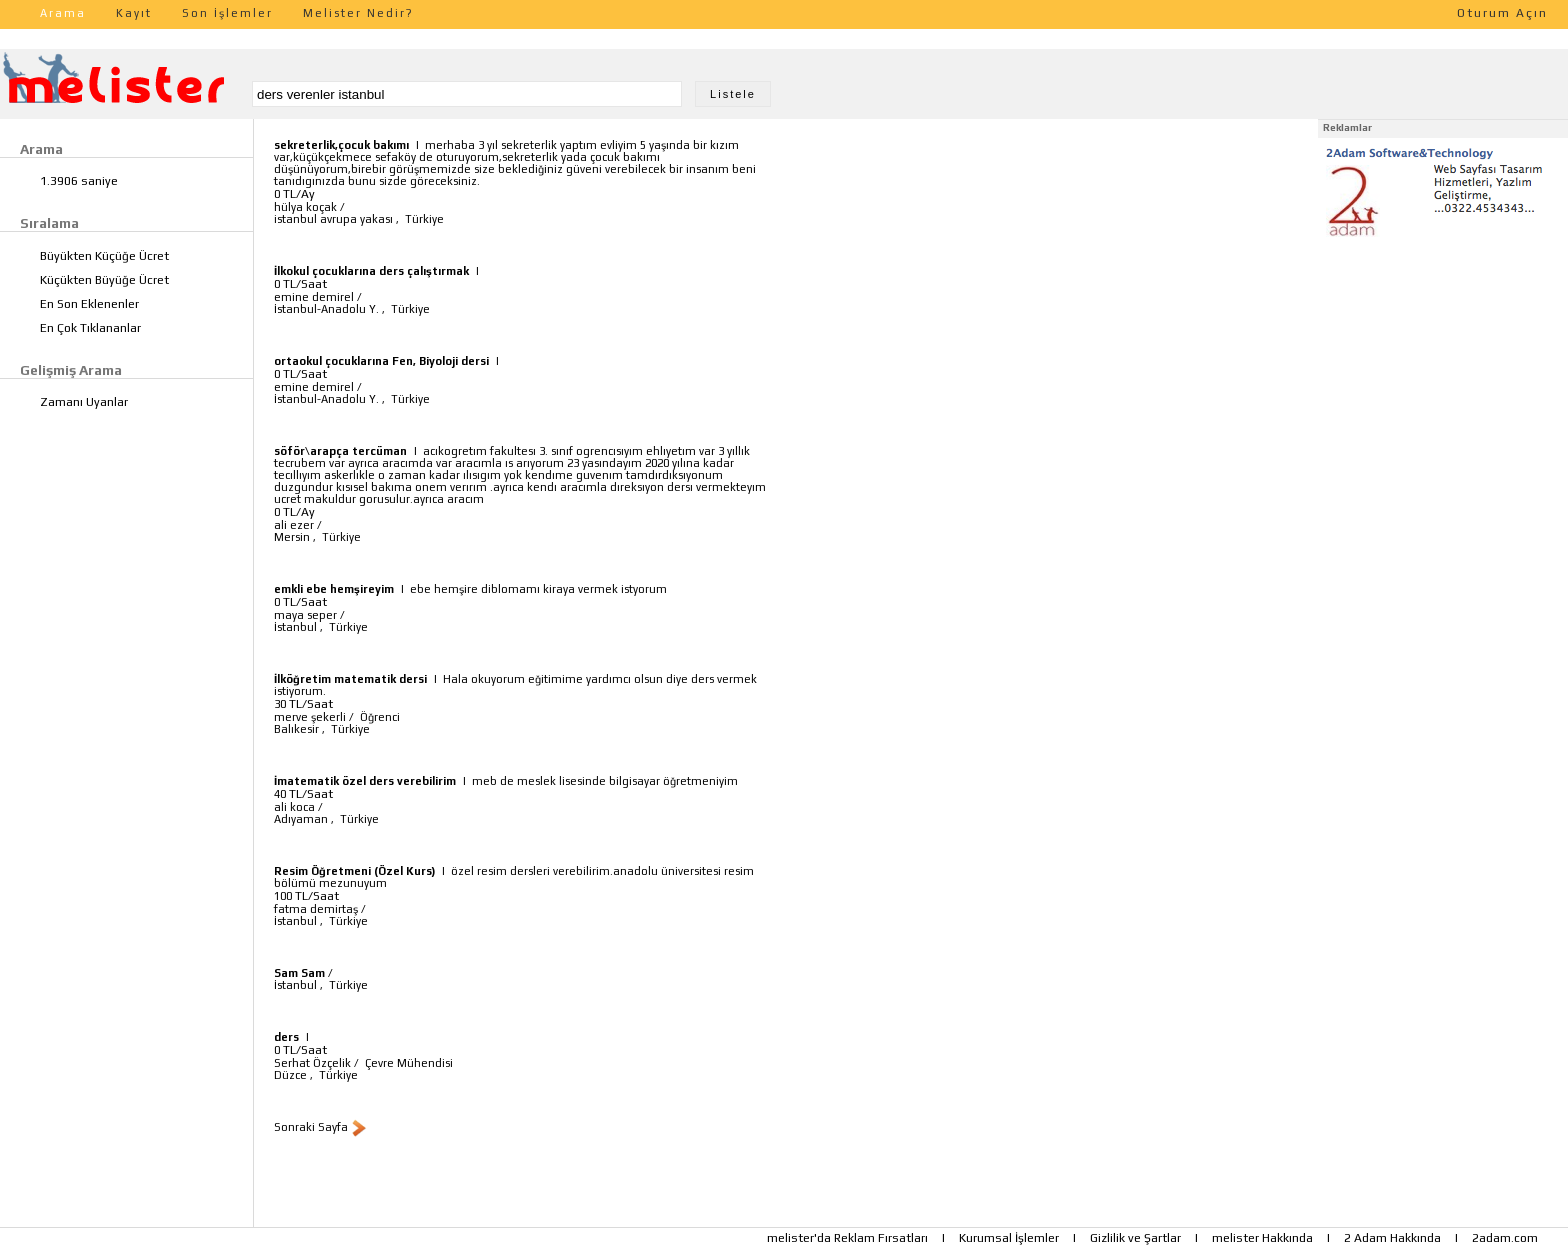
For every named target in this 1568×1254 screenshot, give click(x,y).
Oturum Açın (1502, 13)
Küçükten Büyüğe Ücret (104, 280)
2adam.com (1505, 1238)
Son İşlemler (227, 13)
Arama (63, 13)
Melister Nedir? (358, 13)
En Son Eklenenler (89, 304)
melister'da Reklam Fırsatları (847, 1238)
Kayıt (134, 13)
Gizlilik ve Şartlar (1135, 1238)
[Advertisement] (1443, 368)
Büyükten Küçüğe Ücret (104, 256)
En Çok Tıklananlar (90, 328)
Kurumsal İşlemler (1009, 1238)
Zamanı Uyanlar (84, 402)
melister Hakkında (1262, 1238)
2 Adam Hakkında (1392, 1238)
